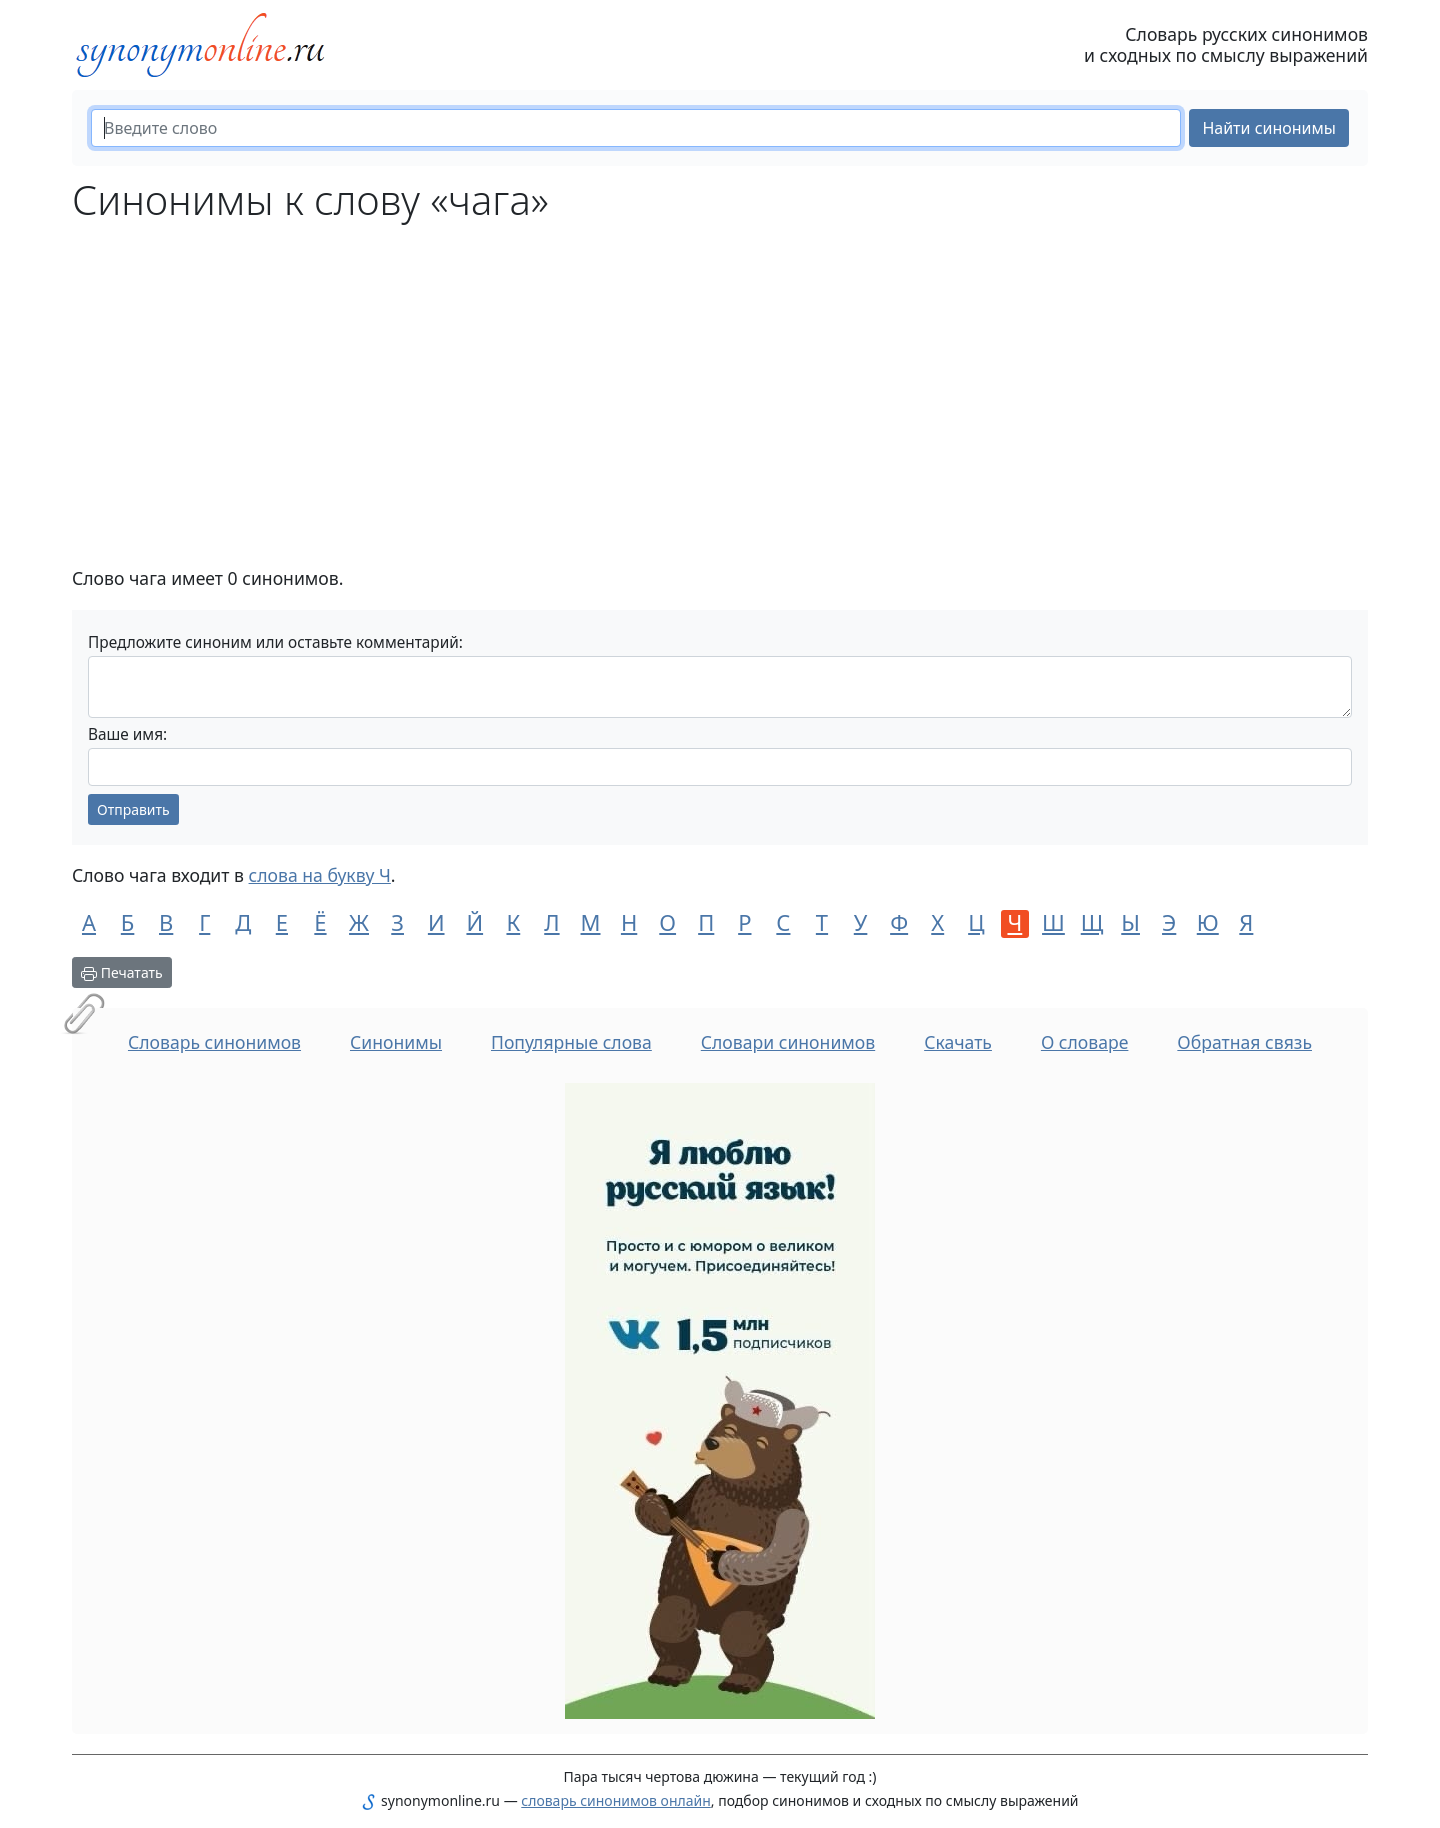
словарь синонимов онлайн (616, 1800)
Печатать (122, 972)
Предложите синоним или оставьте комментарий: (275, 642)
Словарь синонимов (214, 1042)
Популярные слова (571, 1042)
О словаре (1085, 1042)
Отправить (133, 809)
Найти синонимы (1269, 128)
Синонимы (396, 1042)
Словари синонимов (788, 1042)
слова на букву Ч (320, 875)
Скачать (958, 1042)
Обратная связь (1244, 1042)
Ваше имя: (127, 734)
